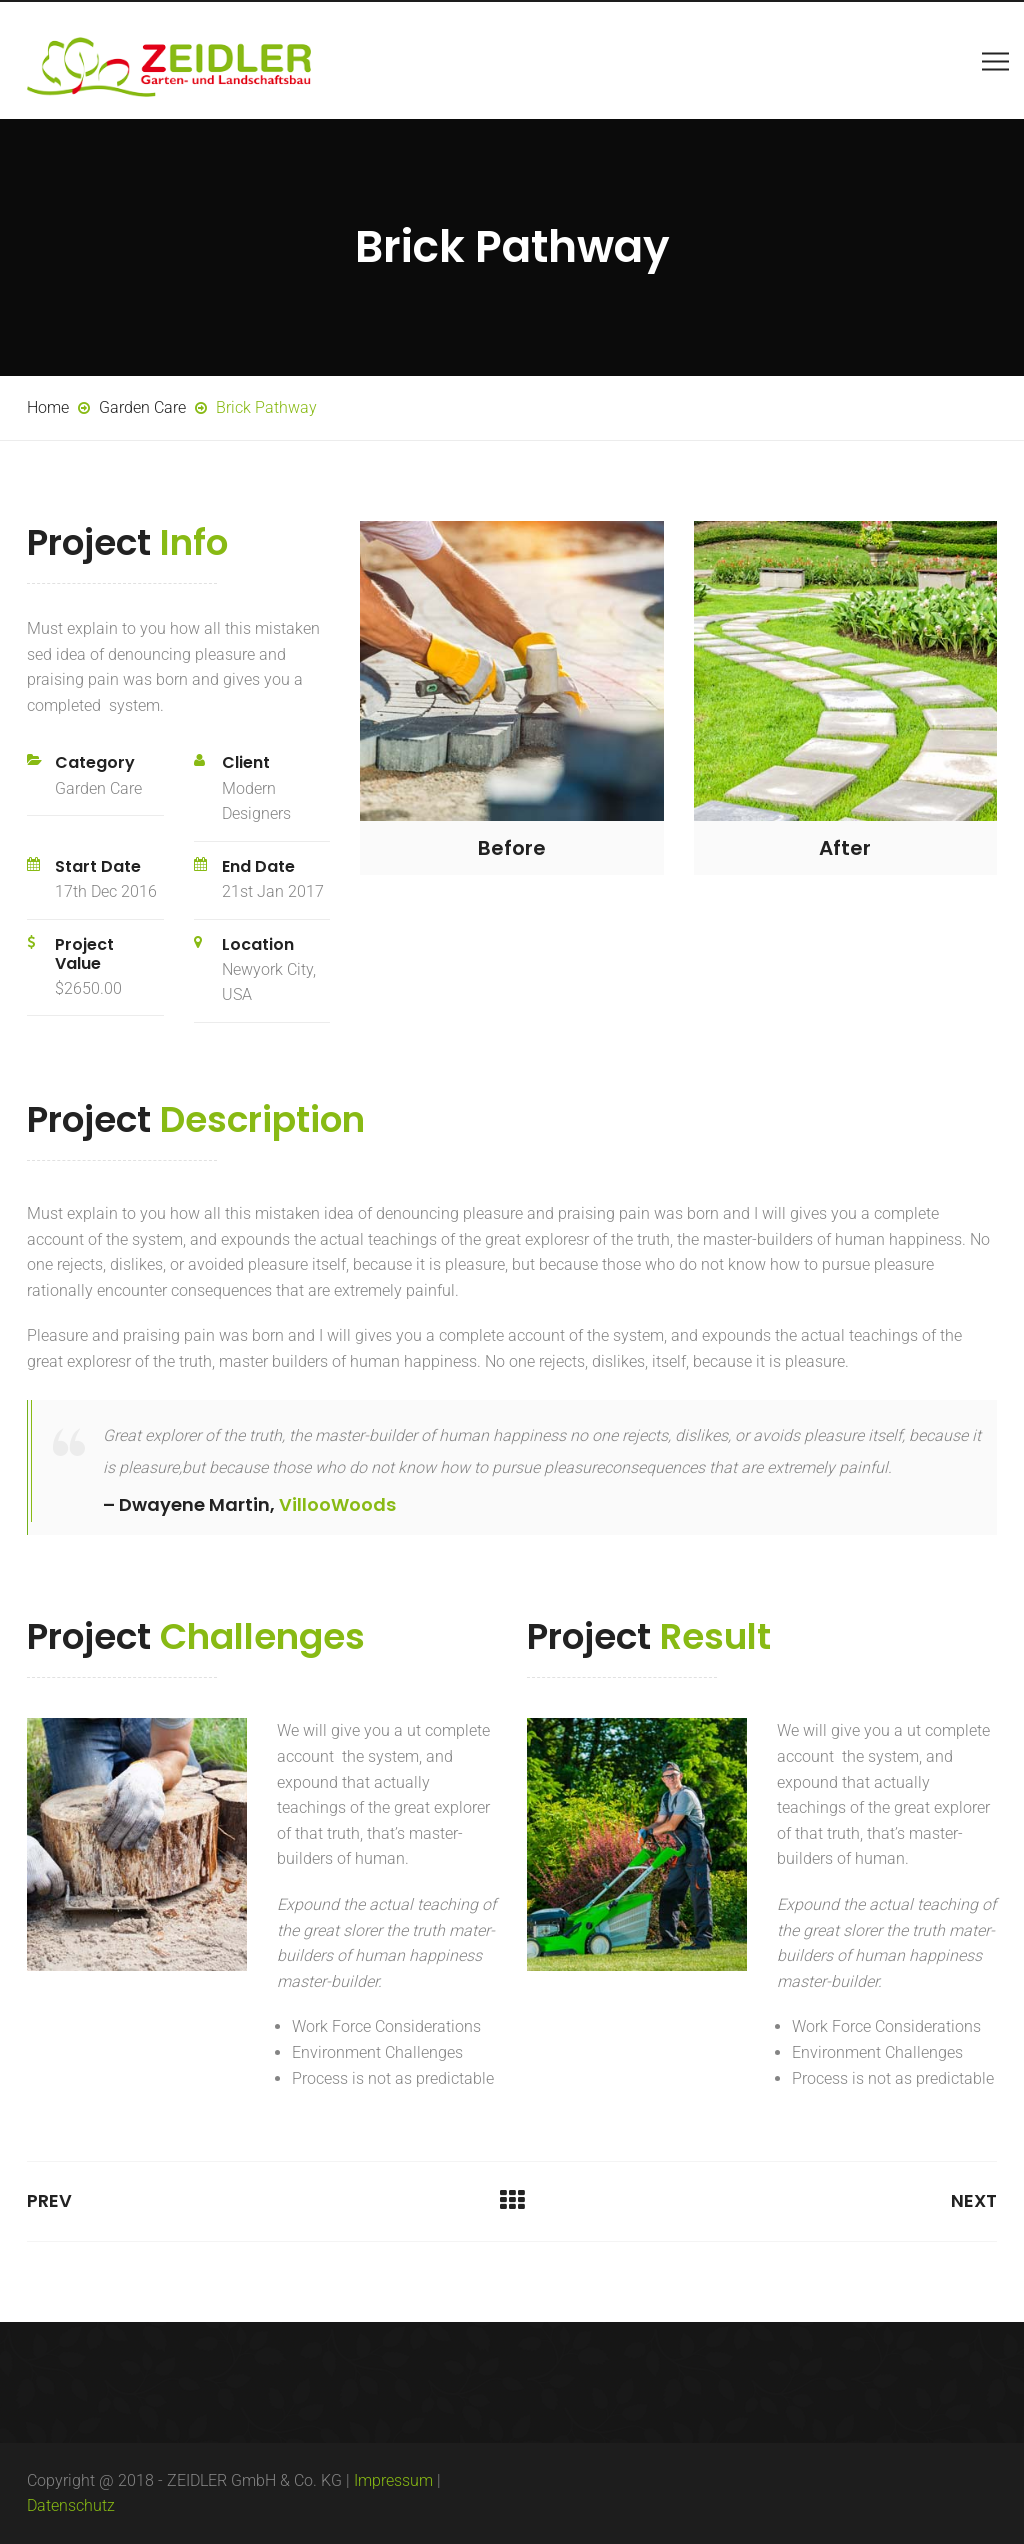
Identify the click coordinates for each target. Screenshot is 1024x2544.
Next (974, 2200)
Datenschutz (71, 2505)
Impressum (393, 2480)
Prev (49, 2200)
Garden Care (98, 788)
